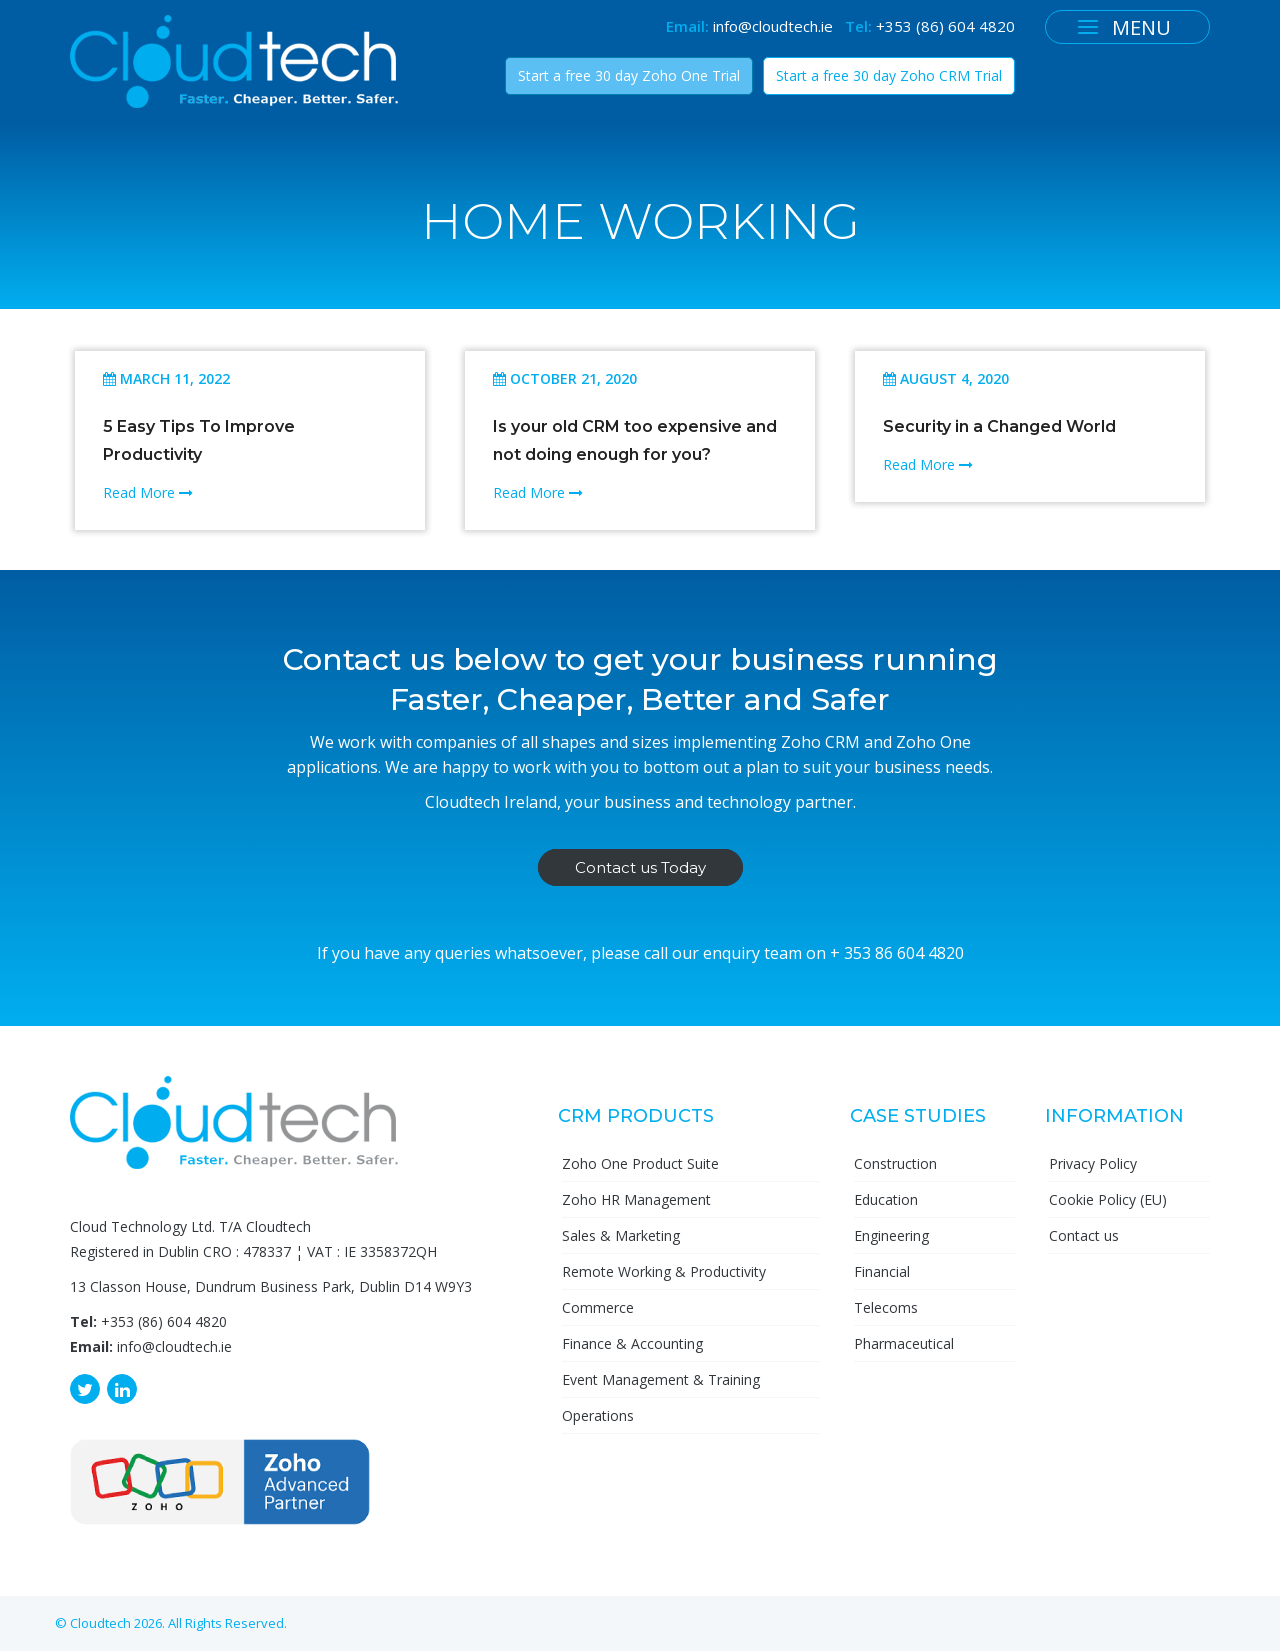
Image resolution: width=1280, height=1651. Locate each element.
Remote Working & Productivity (664, 1271)
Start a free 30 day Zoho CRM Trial (889, 75)
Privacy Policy (1093, 1163)
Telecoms (886, 1307)
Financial (882, 1271)
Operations (598, 1415)
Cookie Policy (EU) (1108, 1199)
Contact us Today (640, 867)
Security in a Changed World (999, 426)
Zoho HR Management (636, 1199)
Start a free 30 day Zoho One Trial (629, 75)
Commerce (598, 1307)
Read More (148, 492)
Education (886, 1199)
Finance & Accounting (632, 1343)
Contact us (1084, 1235)
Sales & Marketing (621, 1235)
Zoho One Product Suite (640, 1163)
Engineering (891, 1235)
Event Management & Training (661, 1379)
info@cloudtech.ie (773, 26)
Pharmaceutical (904, 1343)
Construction (895, 1163)
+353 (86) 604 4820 (945, 26)
